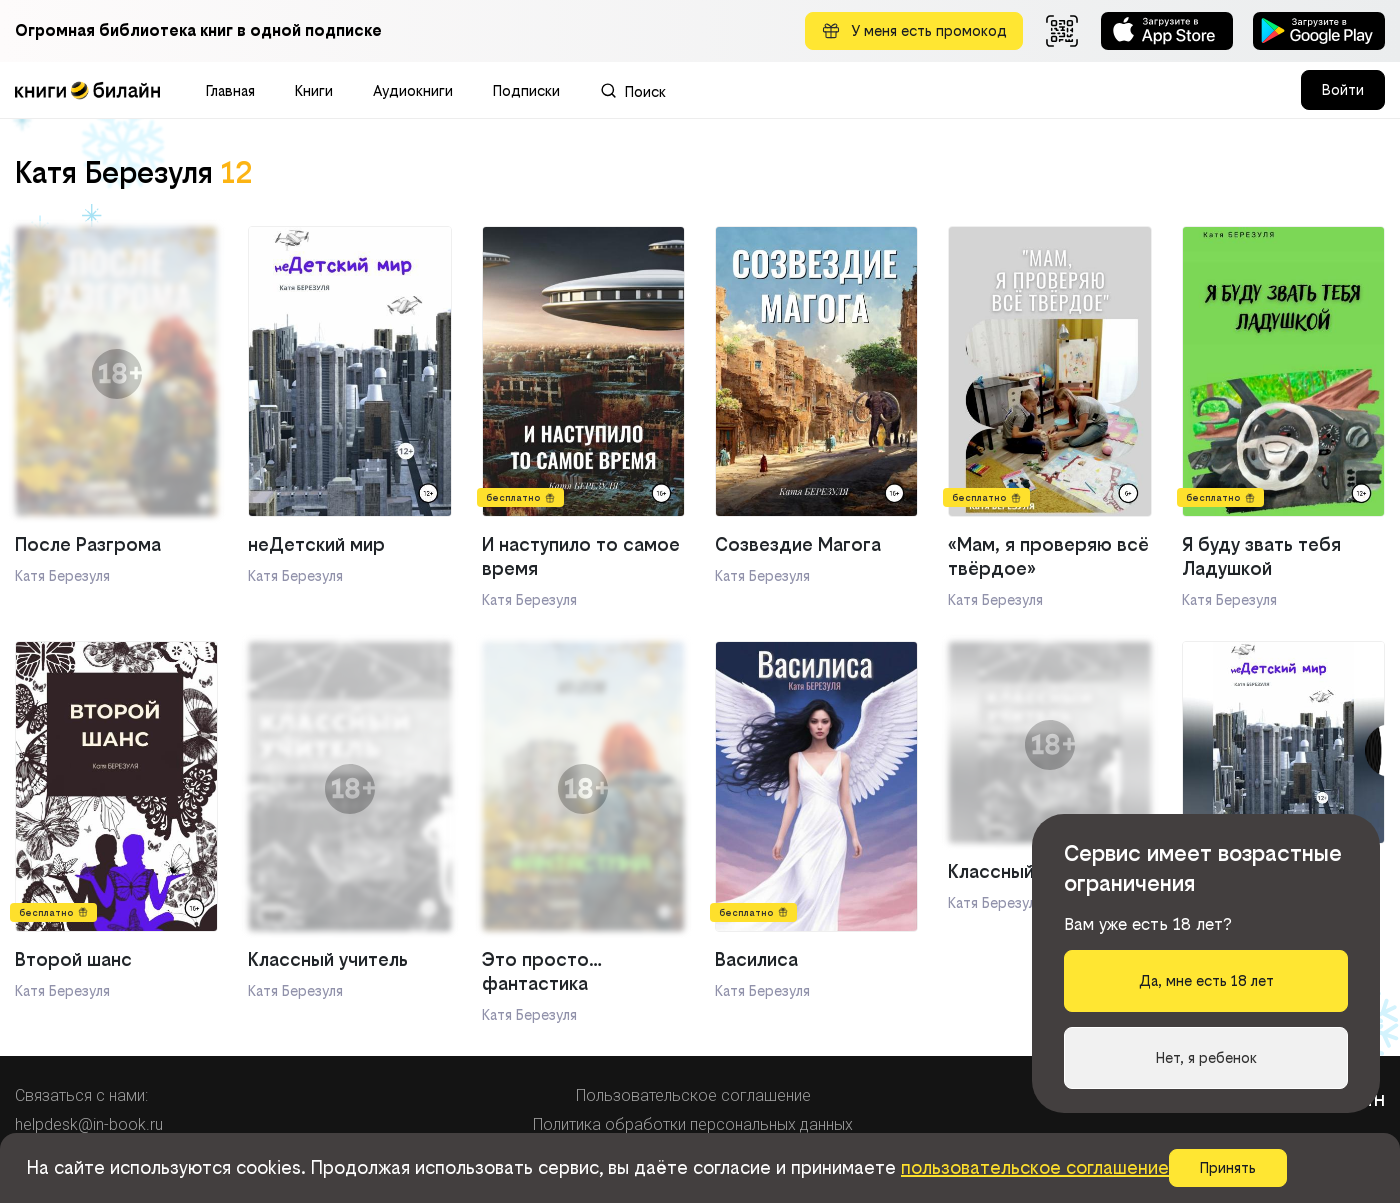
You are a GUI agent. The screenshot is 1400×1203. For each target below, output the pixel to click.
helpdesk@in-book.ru (89, 1124)
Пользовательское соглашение (693, 1095)
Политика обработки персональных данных (693, 1124)
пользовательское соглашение (1035, 1167)
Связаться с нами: (81, 1095)
